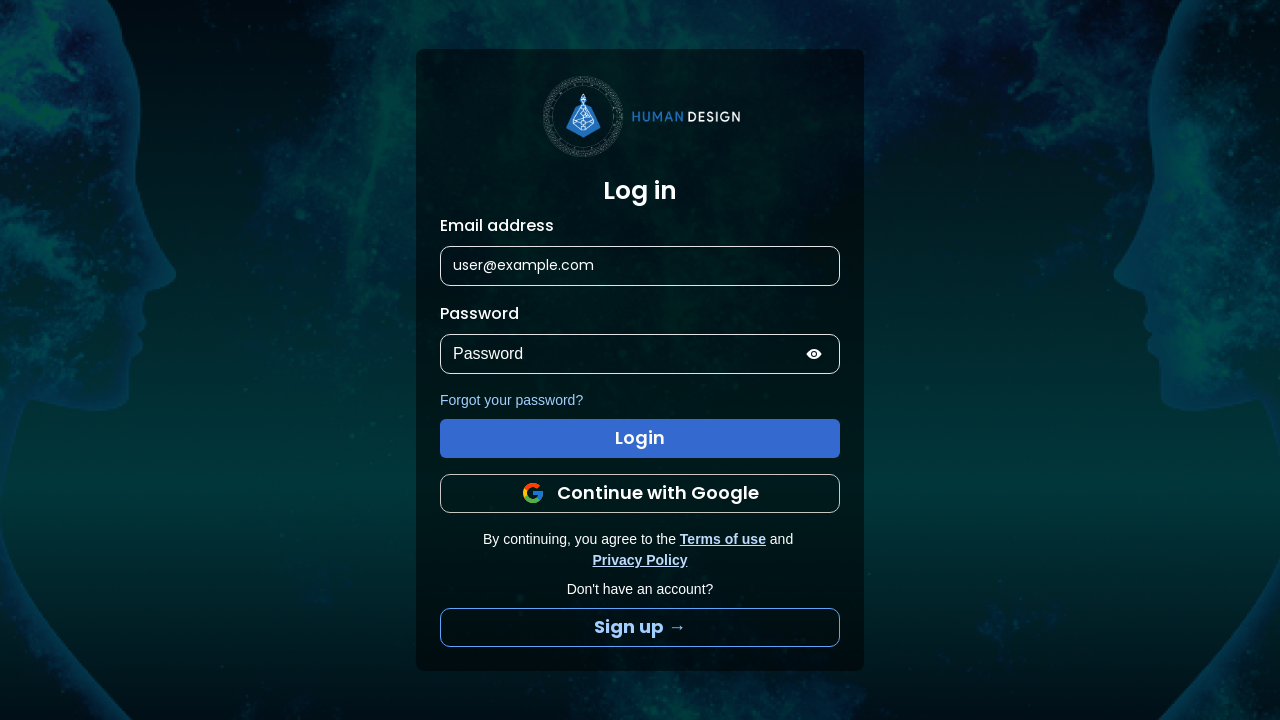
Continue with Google (640, 492)
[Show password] (814, 354)
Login (640, 437)
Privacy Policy (640, 560)
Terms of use (723, 539)
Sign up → (640, 626)
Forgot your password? (511, 400)
